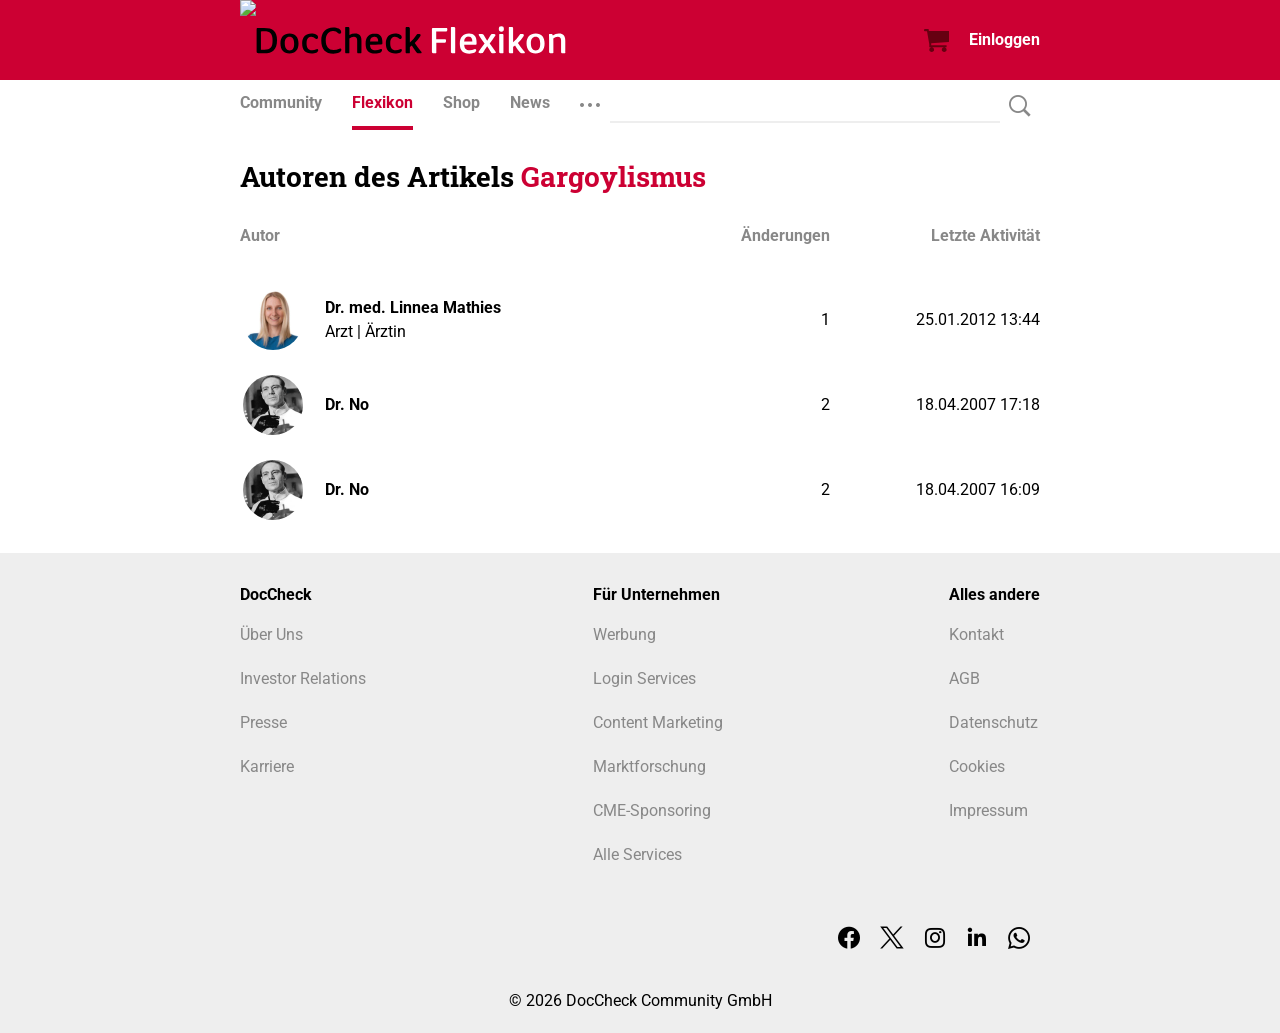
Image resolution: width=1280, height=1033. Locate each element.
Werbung (624, 634)
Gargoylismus (613, 176)
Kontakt (976, 634)
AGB (964, 678)
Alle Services (637, 854)
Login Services (644, 678)
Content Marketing (658, 722)
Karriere (267, 766)
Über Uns (271, 634)
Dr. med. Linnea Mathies (413, 307)
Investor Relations (303, 678)
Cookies (977, 766)
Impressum (988, 810)
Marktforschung (649, 766)
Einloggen (1004, 39)
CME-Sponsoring (652, 810)
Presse (263, 722)
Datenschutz (993, 722)
